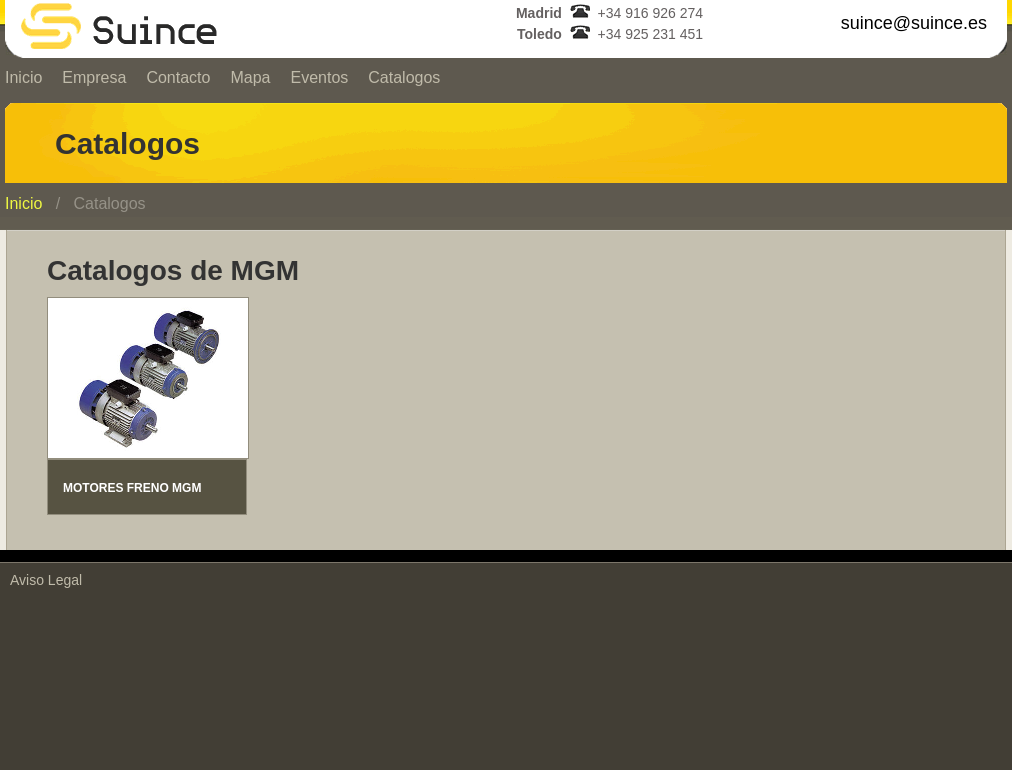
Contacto (178, 77)
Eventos (319, 77)
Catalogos (404, 77)
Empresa (94, 77)
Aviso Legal (46, 580)
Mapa (250, 77)
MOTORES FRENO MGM (132, 488)
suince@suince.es (914, 23)
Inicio (23, 203)
